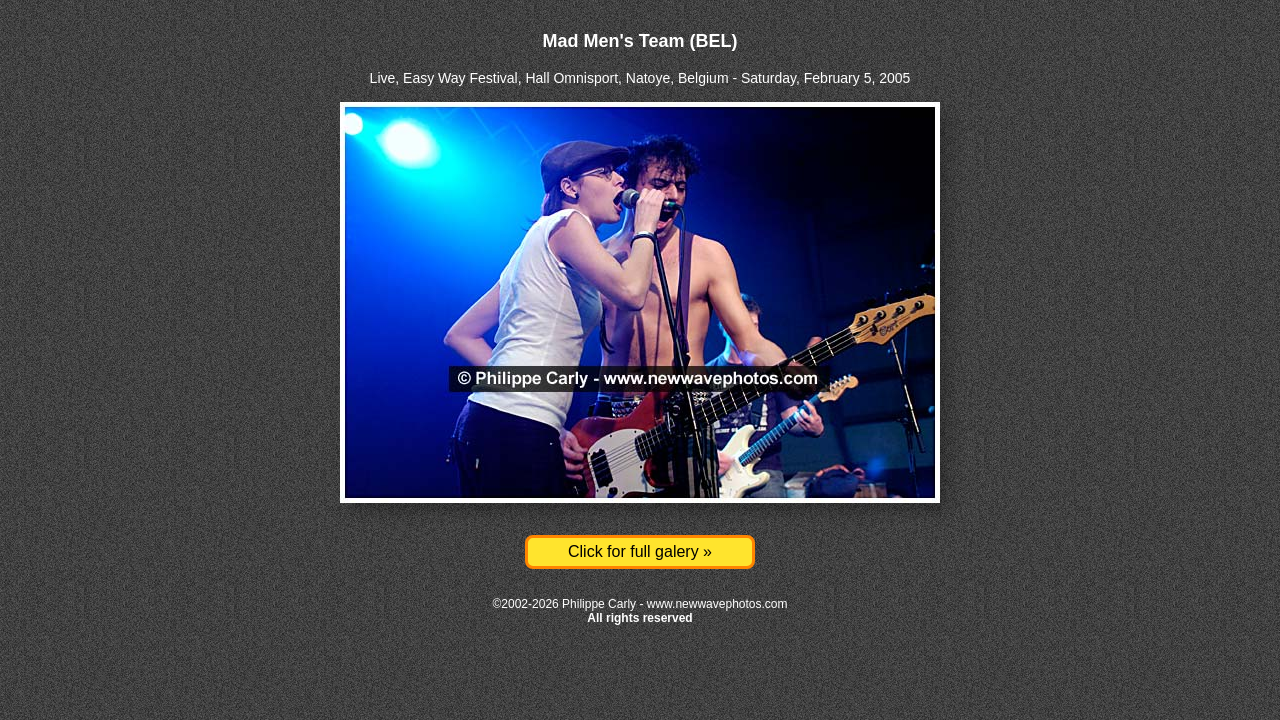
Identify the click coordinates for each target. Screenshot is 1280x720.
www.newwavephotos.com (717, 604)
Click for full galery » (640, 551)
